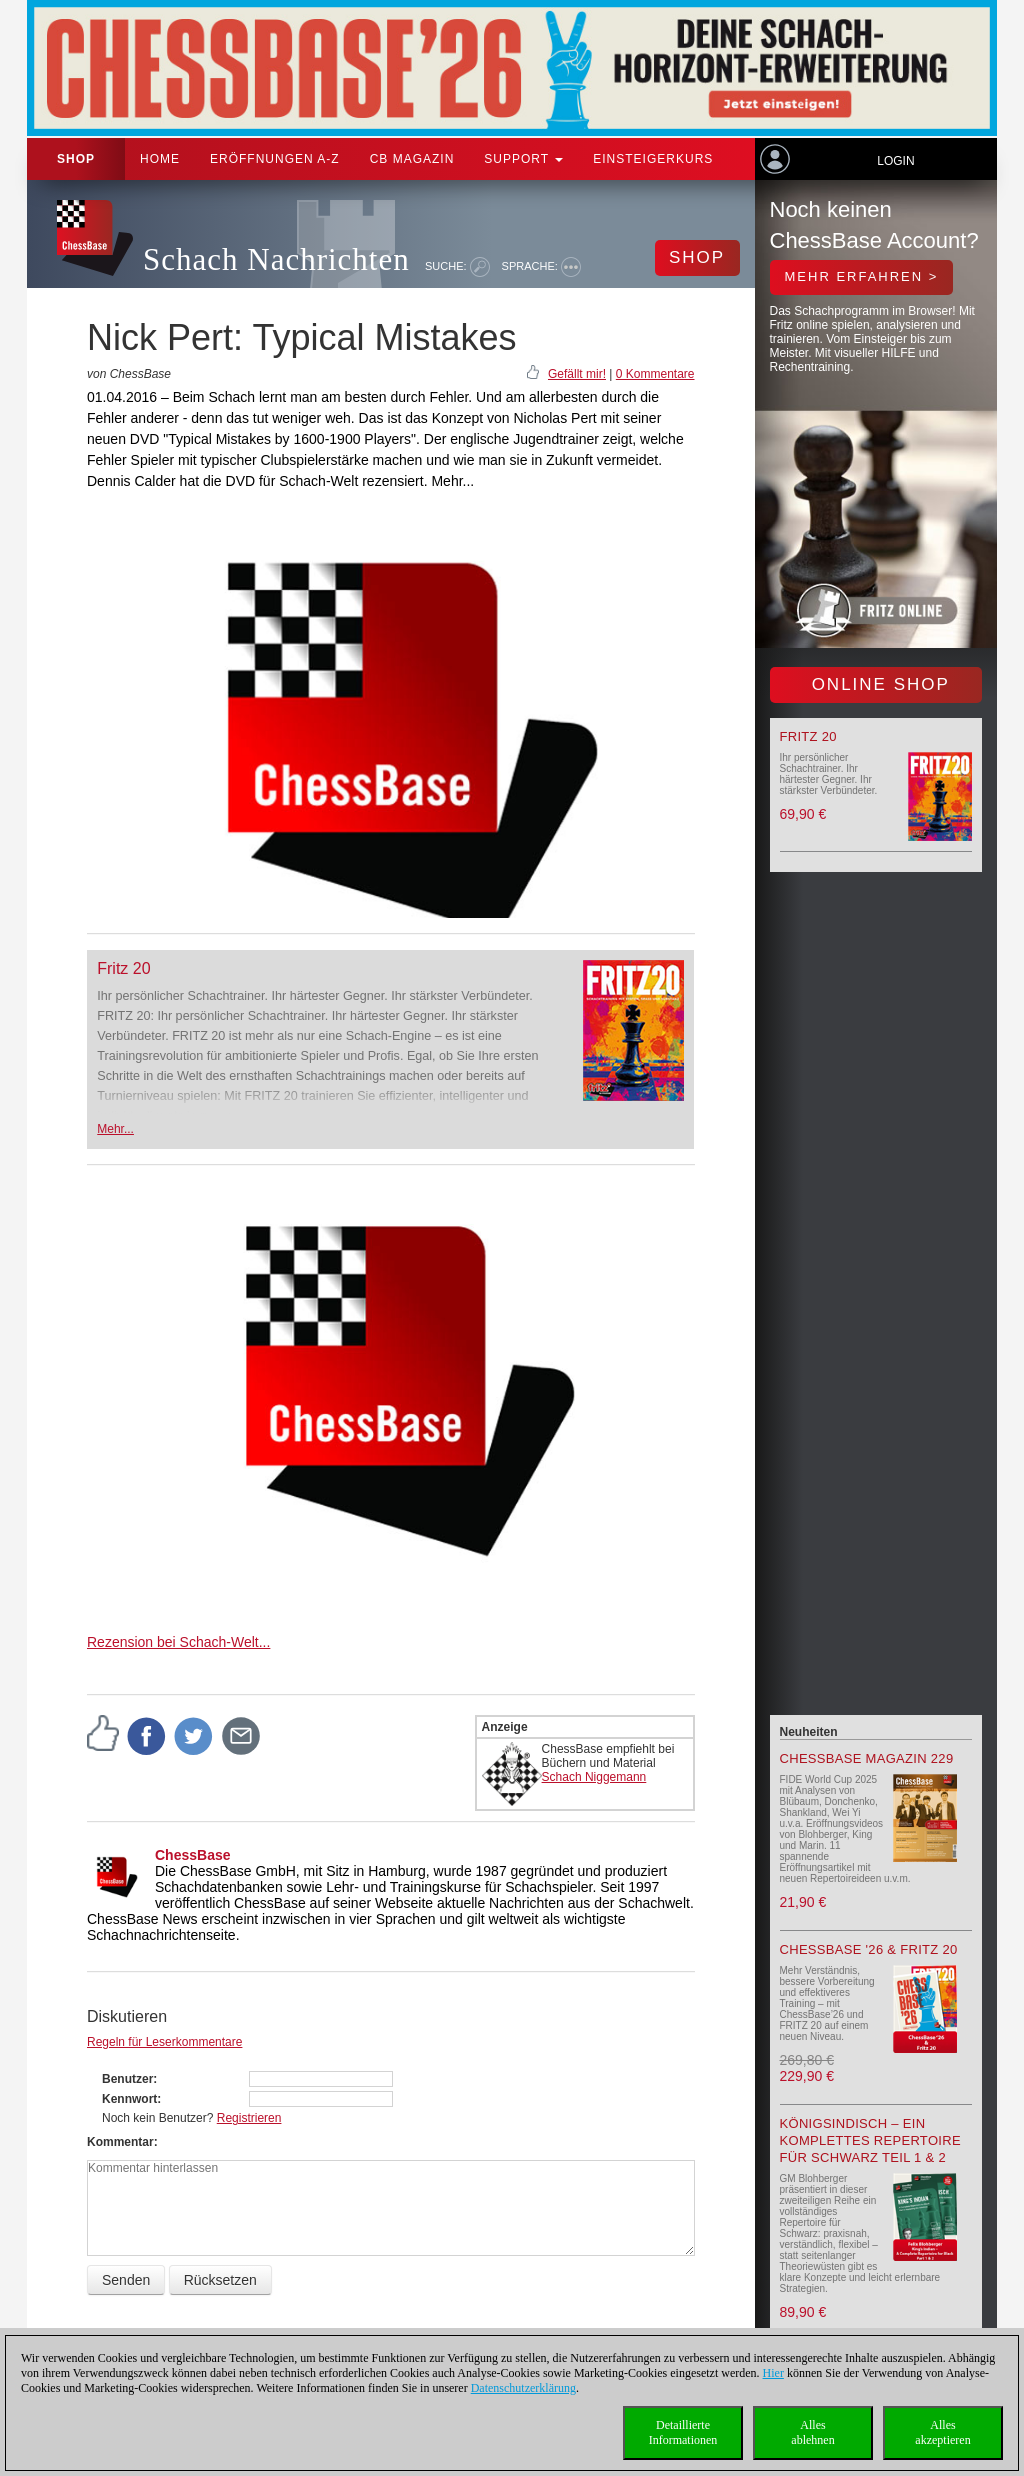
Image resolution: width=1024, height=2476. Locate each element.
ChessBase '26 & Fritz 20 (869, 1949)
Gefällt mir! (577, 374)
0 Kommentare (655, 374)
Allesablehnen (812, 2432)
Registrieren (249, 2118)
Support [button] (523, 159)
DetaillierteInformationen (683, 2432)
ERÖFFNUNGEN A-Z (275, 159)
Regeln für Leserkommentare (164, 2042)
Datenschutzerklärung (523, 2388)
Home (160, 159)
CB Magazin (412, 159)
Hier (773, 2373)
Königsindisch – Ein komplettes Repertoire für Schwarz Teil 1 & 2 (870, 2140)
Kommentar (120, 2142)
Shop (76, 159)
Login (895, 161)
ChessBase (193, 1855)
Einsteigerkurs (653, 159)
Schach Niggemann (594, 1777)
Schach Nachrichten (276, 259)
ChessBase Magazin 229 (867, 1758)
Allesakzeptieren (942, 2432)
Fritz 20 (123, 968)
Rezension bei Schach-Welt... (178, 1642)
